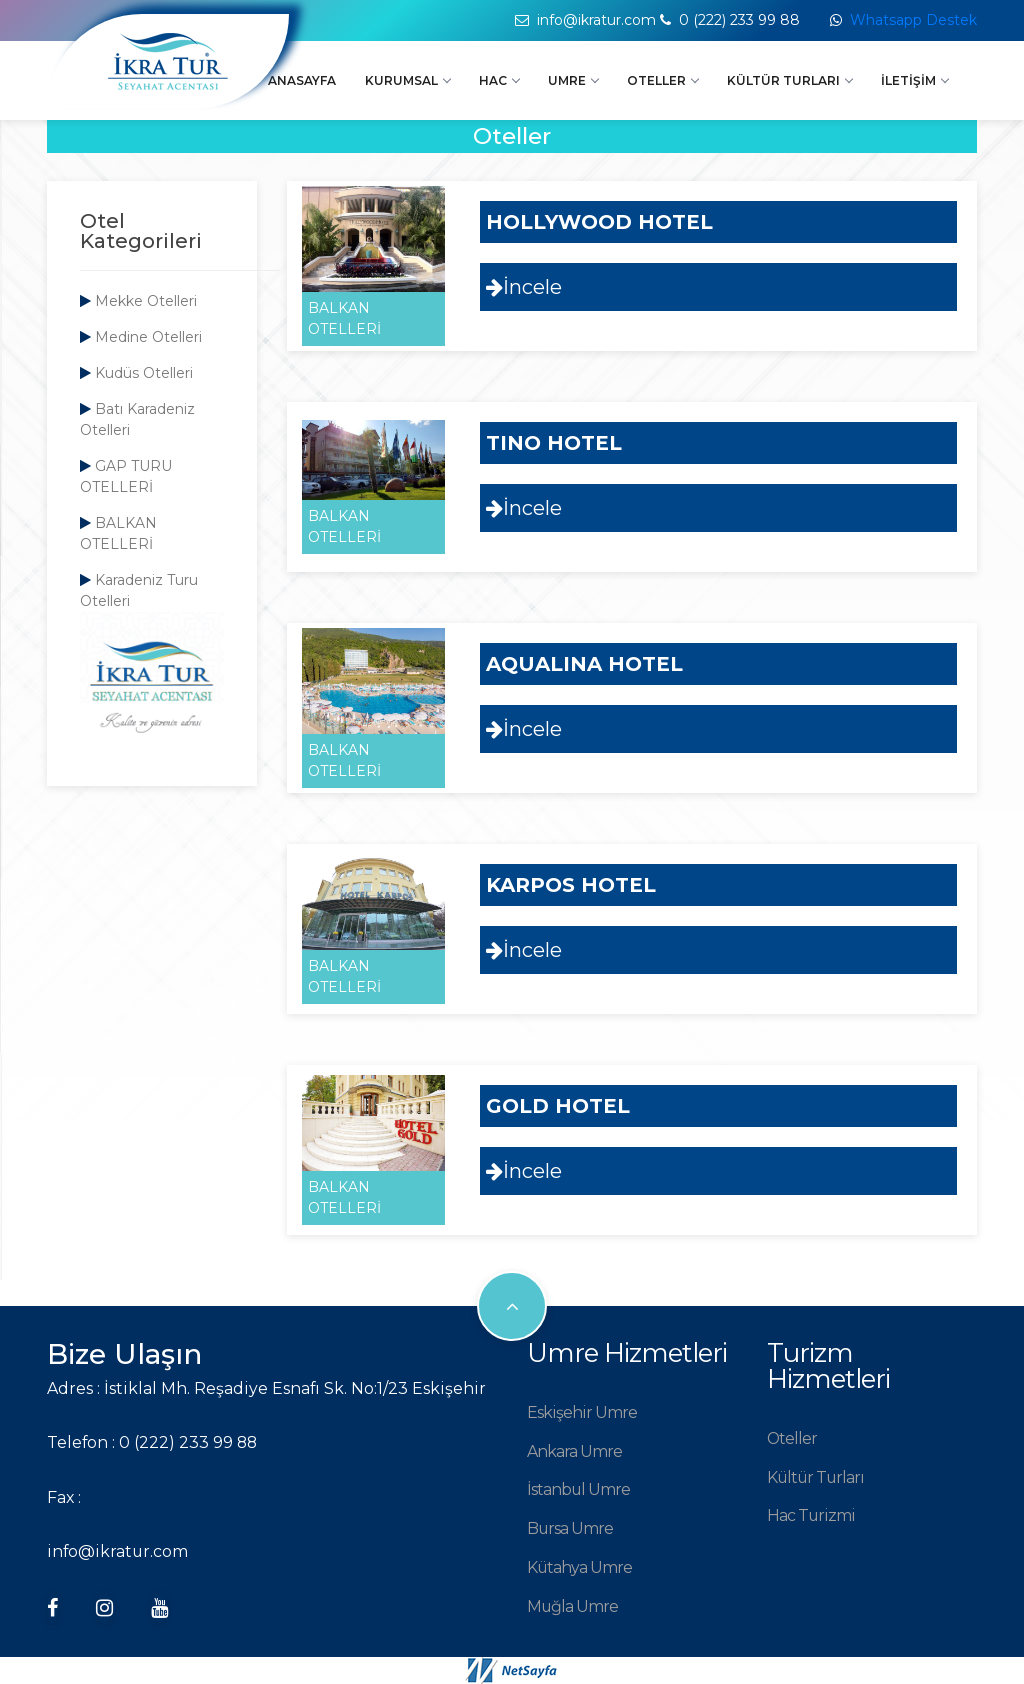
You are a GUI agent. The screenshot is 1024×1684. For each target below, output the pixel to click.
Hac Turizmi (811, 1515)
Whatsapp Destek (913, 20)
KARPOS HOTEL (571, 885)
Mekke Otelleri (138, 301)
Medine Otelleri (141, 337)
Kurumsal (407, 80)
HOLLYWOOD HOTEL (599, 222)
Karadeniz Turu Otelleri (139, 590)
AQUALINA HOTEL (584, 664)
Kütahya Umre (579, 1567)
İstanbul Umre (578, 1489)
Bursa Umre (570, 1528)
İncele (524, 287)
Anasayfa (302, 80)
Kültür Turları (789, 80)
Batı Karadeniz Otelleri (137, 419)
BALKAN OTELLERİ (118, 533)
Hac (499, 80)
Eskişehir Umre (582, 1412)
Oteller (662, 80)
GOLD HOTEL (558, 1106)
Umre (573, 80)
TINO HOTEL (554, 443)
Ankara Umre (574, 1451)
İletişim (914, 80)
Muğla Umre (572, 1606)
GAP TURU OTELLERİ (126, 476)
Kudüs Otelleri (136, 373)
